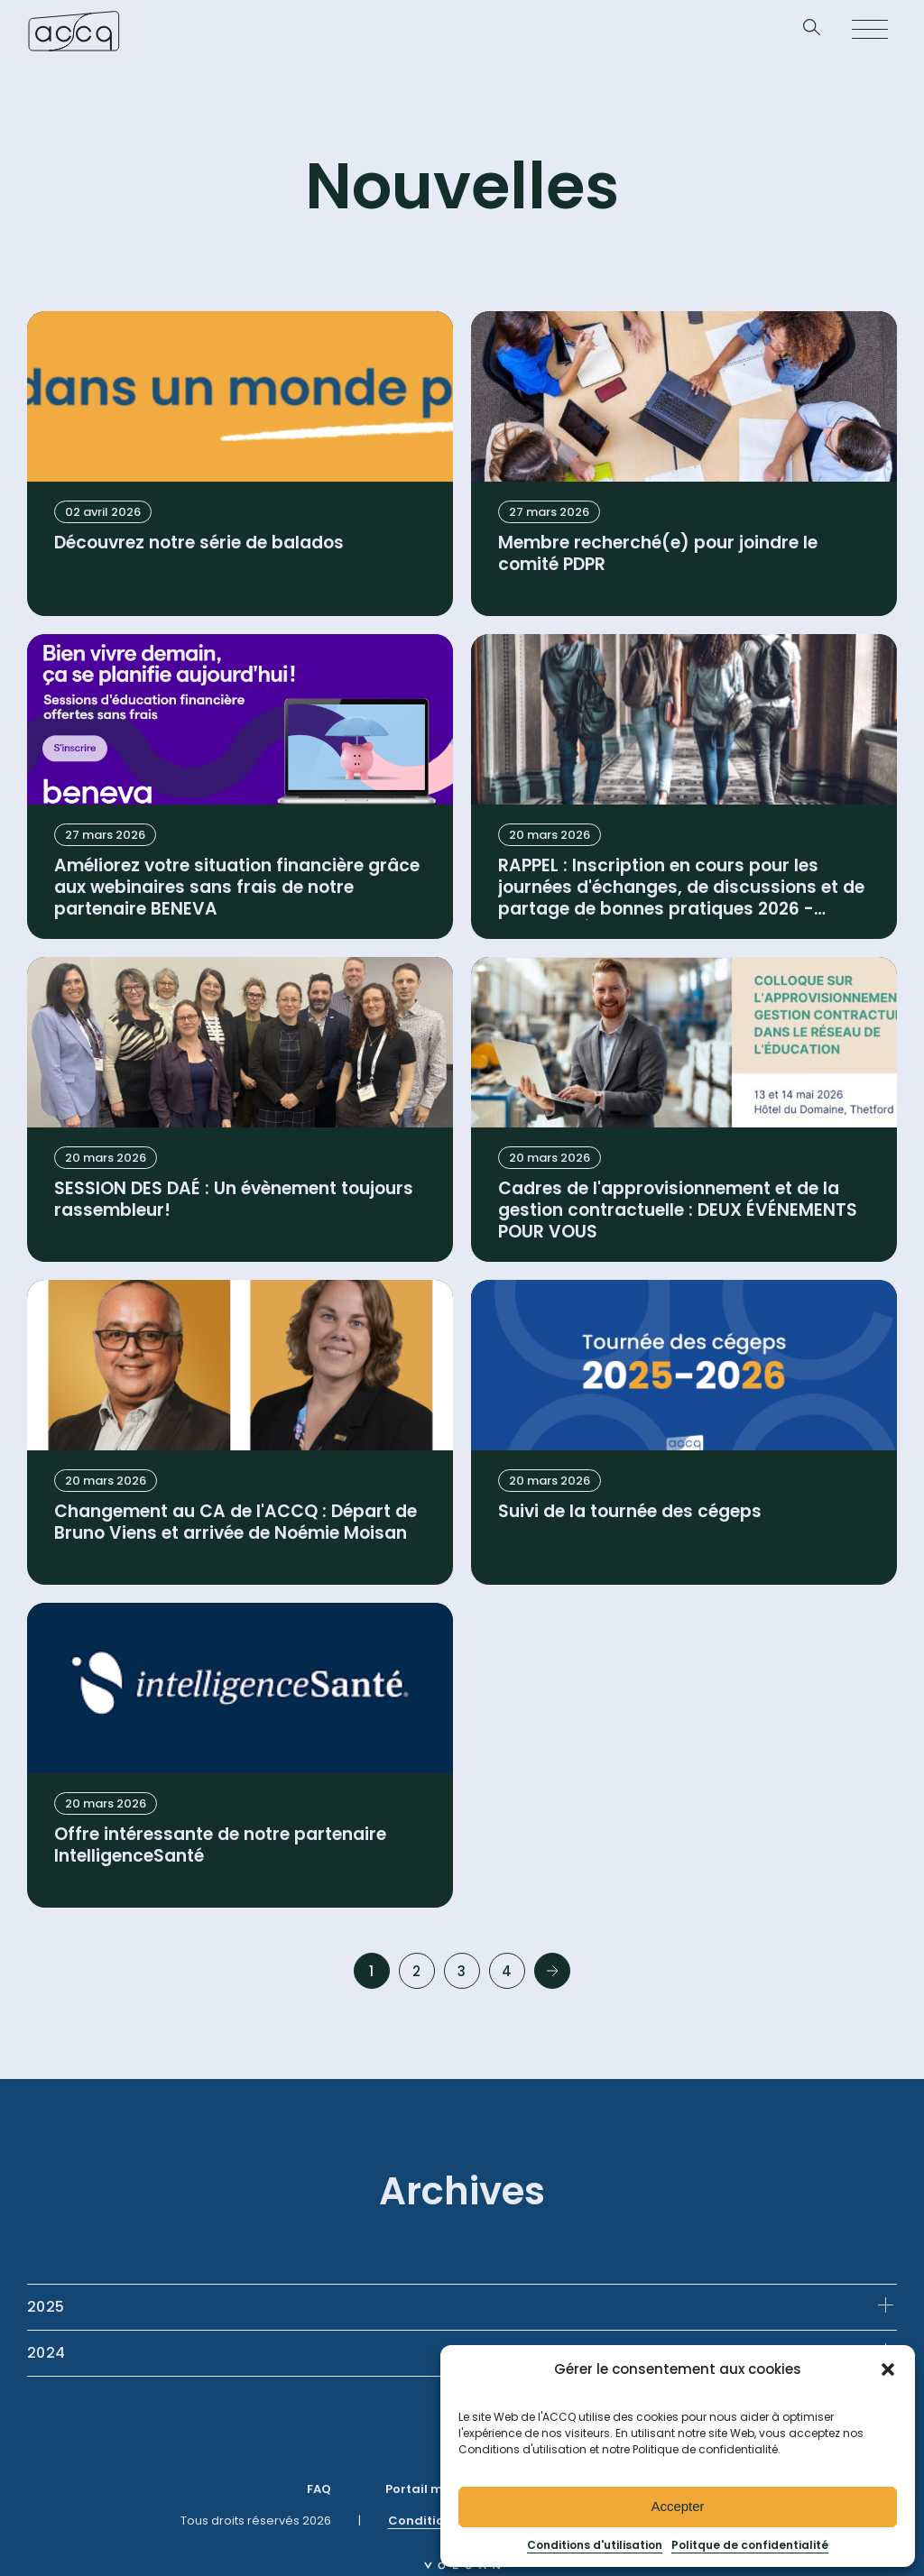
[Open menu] (870, 30)
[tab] (462, 2307)
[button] (888, 2369)
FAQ (319, 2489)
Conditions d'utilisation (594, 2545)
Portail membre (434, 2489)
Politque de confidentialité (749, 2545)
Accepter (677, 2506)
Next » (552, 1971)
